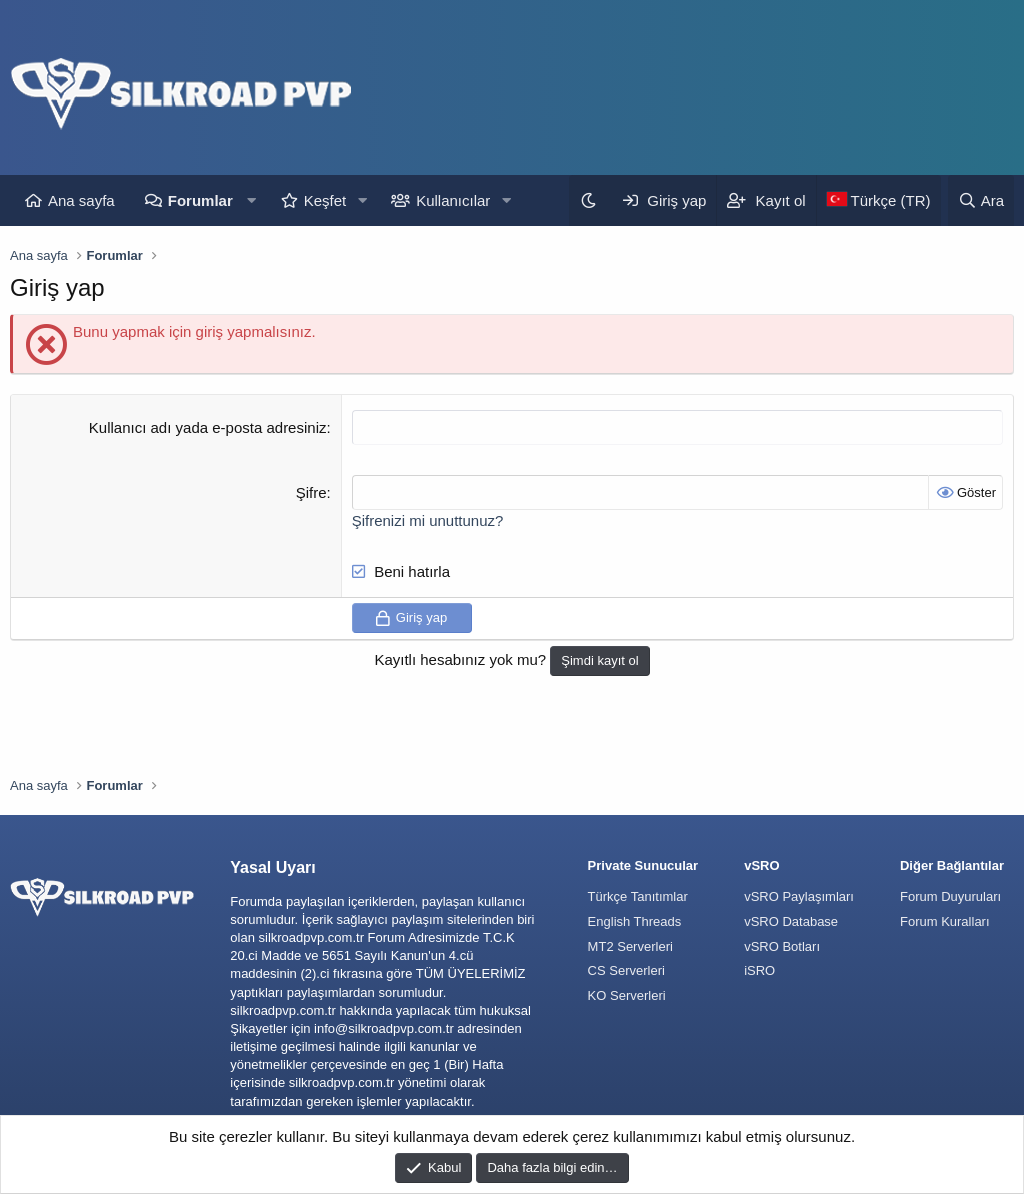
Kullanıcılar (453, 200)
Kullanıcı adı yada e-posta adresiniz (208, 427)
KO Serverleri (627, 995)
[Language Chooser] (878, 200)
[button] (252, 200)
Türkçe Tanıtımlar (638, 896)
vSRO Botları (782, 946)
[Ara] (981, 200)
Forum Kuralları (945, 921)
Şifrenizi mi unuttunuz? (428, 520)
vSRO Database (791, 921)
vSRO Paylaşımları (799, 896)
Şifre (311, 492)
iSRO (759, 970)
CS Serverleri (626, 970)
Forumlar (200, 200)
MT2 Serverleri (630, 946)
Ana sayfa (81, 200)
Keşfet (325, 200)
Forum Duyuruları (950, 896)
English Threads (635, 921)
